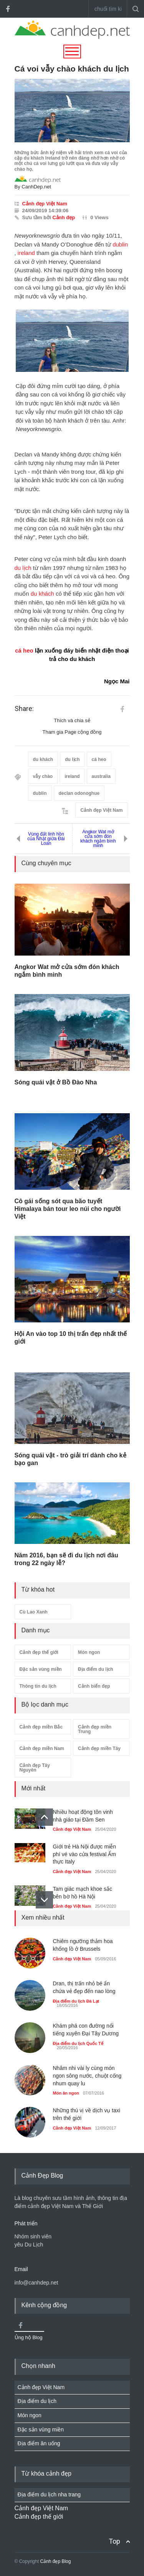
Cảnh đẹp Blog (55, 2561)
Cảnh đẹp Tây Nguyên (35, 1768)
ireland (26, 253)
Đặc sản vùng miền (41, 1669)
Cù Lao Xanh (34, 1612)
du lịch (23, 567)
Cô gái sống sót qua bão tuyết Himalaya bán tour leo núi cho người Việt (68, 1209)
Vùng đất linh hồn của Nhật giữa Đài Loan (46, 838)
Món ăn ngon (66, 2093)
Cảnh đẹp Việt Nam (45, 203)
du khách (42, 593)
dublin (120, 244)
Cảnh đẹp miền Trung (94, 1729)
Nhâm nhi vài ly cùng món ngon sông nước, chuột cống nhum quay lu (87, 2075)
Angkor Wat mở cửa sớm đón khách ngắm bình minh (98, 838)
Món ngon (89, 1652)
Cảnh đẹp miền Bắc (41, 1727)
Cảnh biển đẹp (94, 1686)
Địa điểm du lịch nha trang (49, 2494)
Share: (24, 708)
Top (114, 2541)
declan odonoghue (79, 793)
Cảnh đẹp (63, 217)
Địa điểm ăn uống (39, 2443)
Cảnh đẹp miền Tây (99, 1748)
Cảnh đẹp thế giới (39, 1652)
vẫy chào (43, 776)
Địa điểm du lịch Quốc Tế (78, 2043)
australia (101, 776)
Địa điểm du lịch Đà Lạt (76, 2001)
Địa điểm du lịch (95, 1669)
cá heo (24, 650)
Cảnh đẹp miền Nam (42, 1748)
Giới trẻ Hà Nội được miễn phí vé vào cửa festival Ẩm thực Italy (84, 1854)
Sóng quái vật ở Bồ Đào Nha (56, 1082)
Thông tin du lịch (38, 1686)
